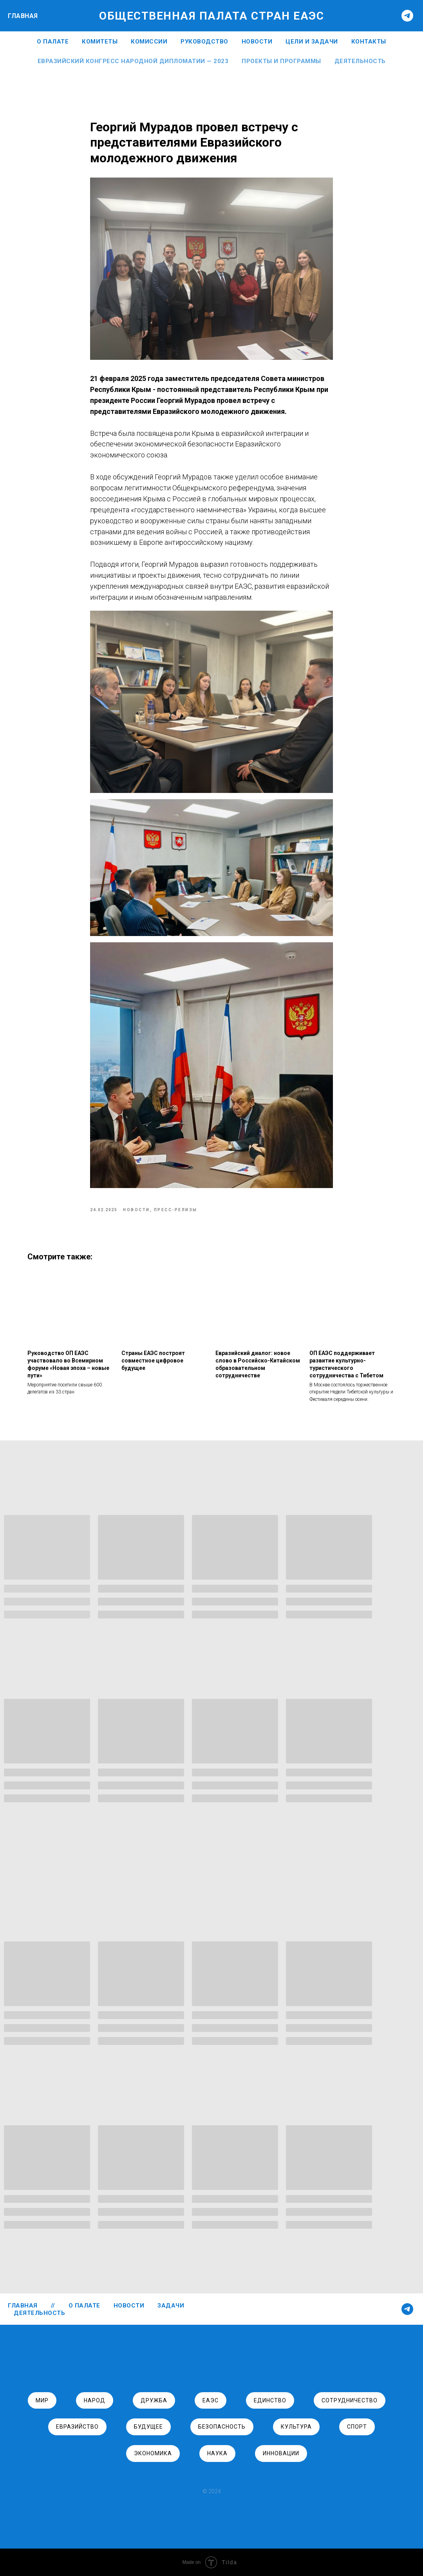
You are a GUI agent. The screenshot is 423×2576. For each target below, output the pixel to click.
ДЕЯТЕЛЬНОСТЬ (39, 2313)
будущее (148, 2427)
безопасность (222, 2427)
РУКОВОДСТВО (204, 41)
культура (296, 2427)
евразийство (77, 2427)
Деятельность (360, 61)
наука (217, 2453)
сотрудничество (350, 2400)
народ (94, 2400)
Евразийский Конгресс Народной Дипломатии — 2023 (133, 61)
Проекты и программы (281, 61)
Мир (42, 2400)
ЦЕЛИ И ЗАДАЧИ (312, 41)
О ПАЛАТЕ (53, 41)
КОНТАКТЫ (368, 41)
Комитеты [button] (100, 41)
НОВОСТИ (257, 41)
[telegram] (407, 16)
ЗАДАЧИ (170, 2305)
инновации (281, 2453)
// (53, 2305)
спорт (357, 2427)
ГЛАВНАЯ (23, 16)
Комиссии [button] (149, 41)
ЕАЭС (210, 2400)
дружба (154, 2400)
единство (270, 2400)
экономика (153, 2453)
